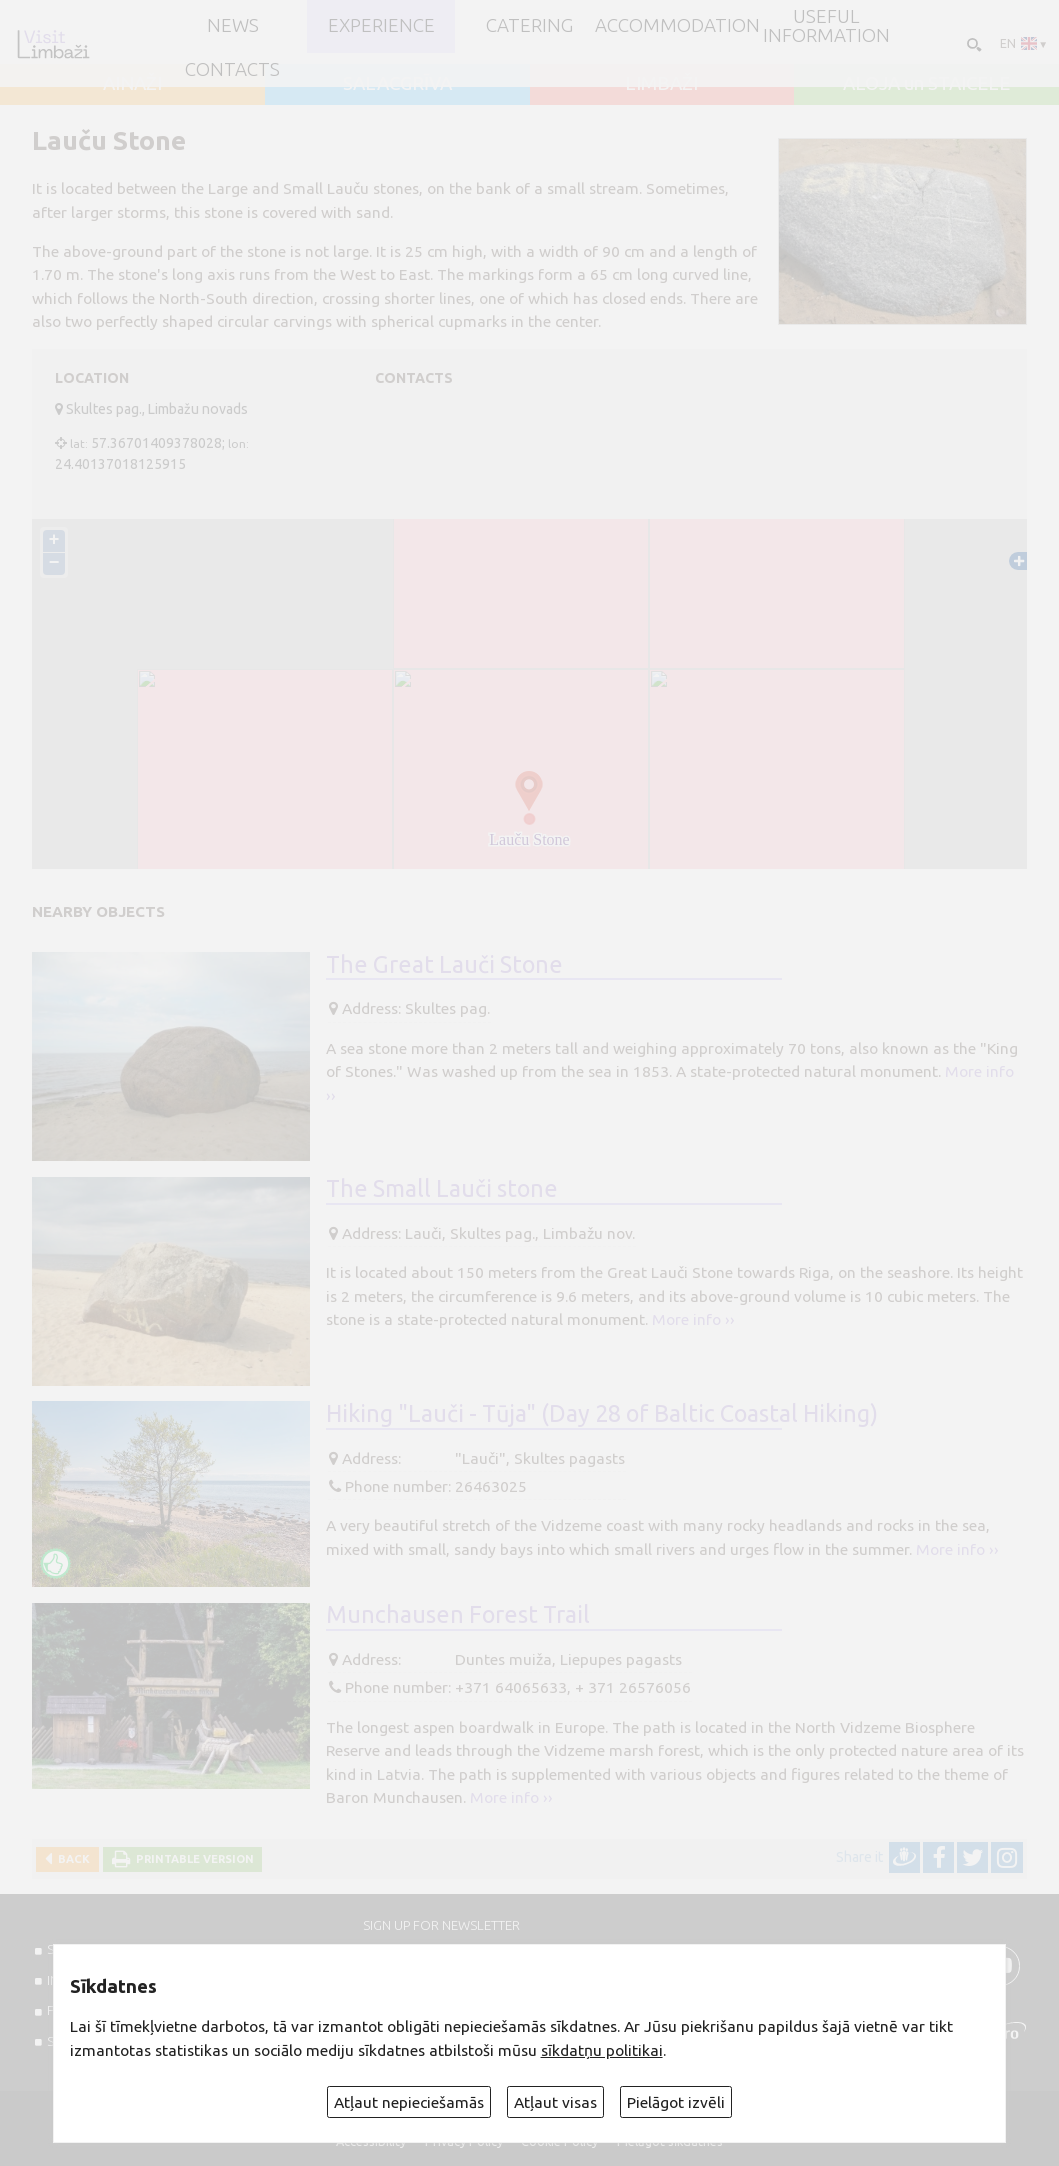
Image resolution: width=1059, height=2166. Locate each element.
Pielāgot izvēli (676, 2102)
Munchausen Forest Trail (458, 1614)
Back (71, 1859)
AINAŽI (132, 84)
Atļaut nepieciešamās (409, 2102)
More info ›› (693, 1319)
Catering (529, 26)
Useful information (826, 26)
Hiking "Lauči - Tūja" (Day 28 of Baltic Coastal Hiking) (602, 1413)
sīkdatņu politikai (602, 2050)
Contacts (232, 70)
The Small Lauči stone (442, 1188)
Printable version (192, 1859)
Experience (381, 26)
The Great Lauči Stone (444, 964)
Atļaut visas (555, 2102)
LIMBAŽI (661, 84)
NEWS (233, 26)
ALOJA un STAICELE (926, 84)
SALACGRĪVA (397, 84)
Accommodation (677, 26)
